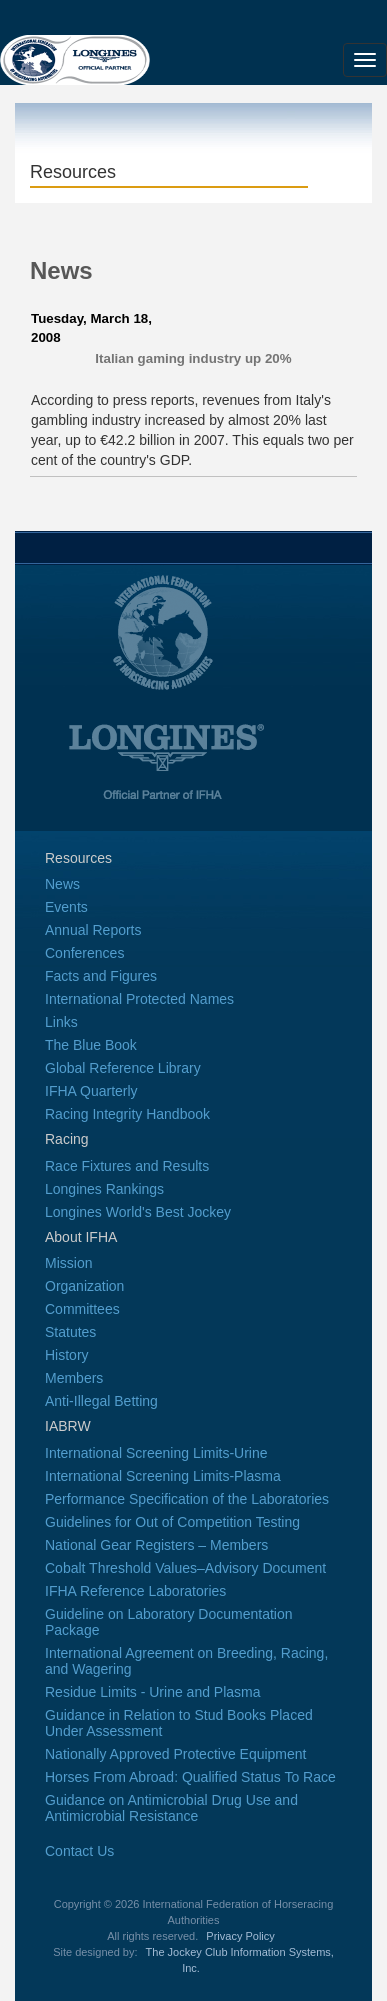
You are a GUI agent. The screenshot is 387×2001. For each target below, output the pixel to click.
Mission (68, 1263)
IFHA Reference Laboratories (135, 1591)
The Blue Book (91, 1045)
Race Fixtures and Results (127, 1166)
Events (66, 907)
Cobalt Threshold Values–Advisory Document (185, 1568)
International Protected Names (139, 999)
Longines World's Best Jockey (138, 1212)
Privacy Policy (240, 1936)
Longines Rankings (104, 1189)
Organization (84, 1286)
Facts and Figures (101, 976)
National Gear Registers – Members (156, 1545)
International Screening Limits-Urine (156, 1453)
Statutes (70, 1332)
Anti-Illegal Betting (101, 1401)
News (62, 884)
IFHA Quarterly (91, 1091)
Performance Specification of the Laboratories (187, 1499)
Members (74, 1378)
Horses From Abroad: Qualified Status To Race (190, 1777)
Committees (82, 1309)
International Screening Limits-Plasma (163, 1476)
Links (61, 1022)
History (67, 1355)
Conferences (84, 953)
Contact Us (79, 1851)
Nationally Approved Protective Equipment (175, 1754)
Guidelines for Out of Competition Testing (172, 1522)
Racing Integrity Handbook (127, 1114)
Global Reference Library (123, 1068)
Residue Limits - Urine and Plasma (153, 1692)
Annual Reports (93, 930)
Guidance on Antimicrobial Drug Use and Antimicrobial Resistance (171, 1808)
